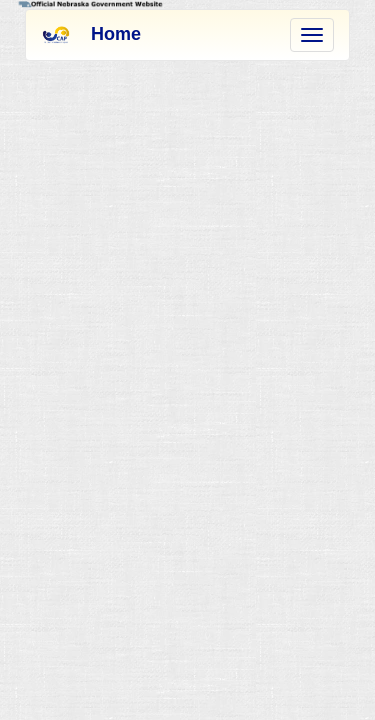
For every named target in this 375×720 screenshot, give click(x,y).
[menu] (312, 35)
